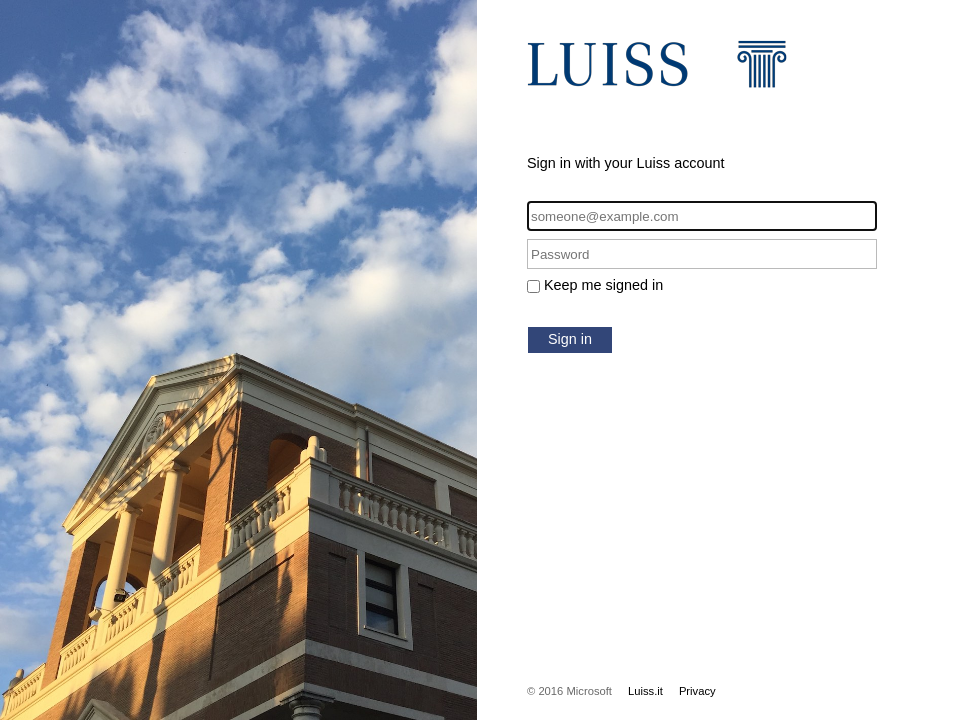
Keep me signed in (603, 285)
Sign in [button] (570, 339)
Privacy (697, 691)
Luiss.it (645, 691)
